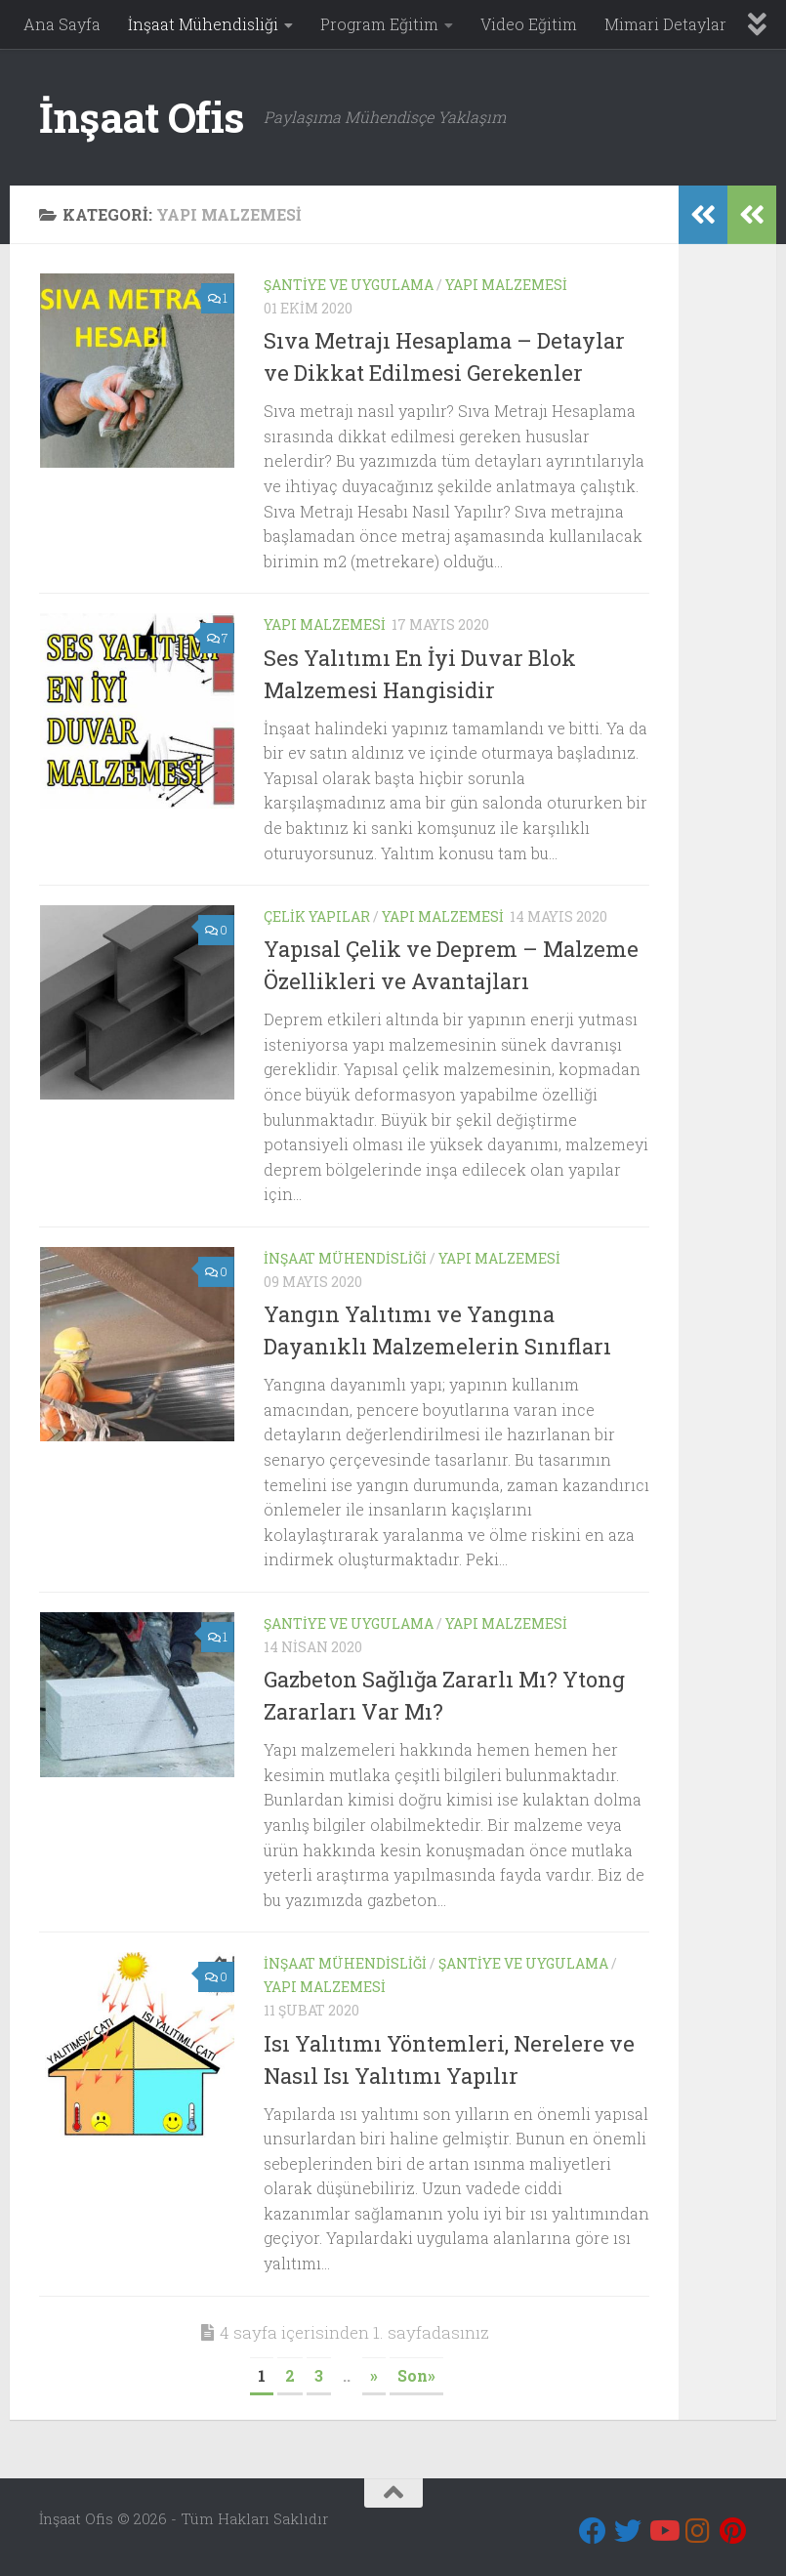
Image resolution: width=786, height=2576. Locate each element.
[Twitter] (627, 2531)
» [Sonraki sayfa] (374, 2375)
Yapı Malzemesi (506, 284)
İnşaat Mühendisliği (203, 24)
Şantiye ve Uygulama (349, 284)
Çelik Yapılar (317, 916)
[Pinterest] (733, 2531)
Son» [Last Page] (416, 2375)
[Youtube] (663, 2531)
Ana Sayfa (62, 24)
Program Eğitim (379, 24)
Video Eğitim (528, 24)
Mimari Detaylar (665, 24)
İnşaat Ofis (141, 117)
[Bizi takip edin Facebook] (592, 2531)
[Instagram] (698, 2531)
